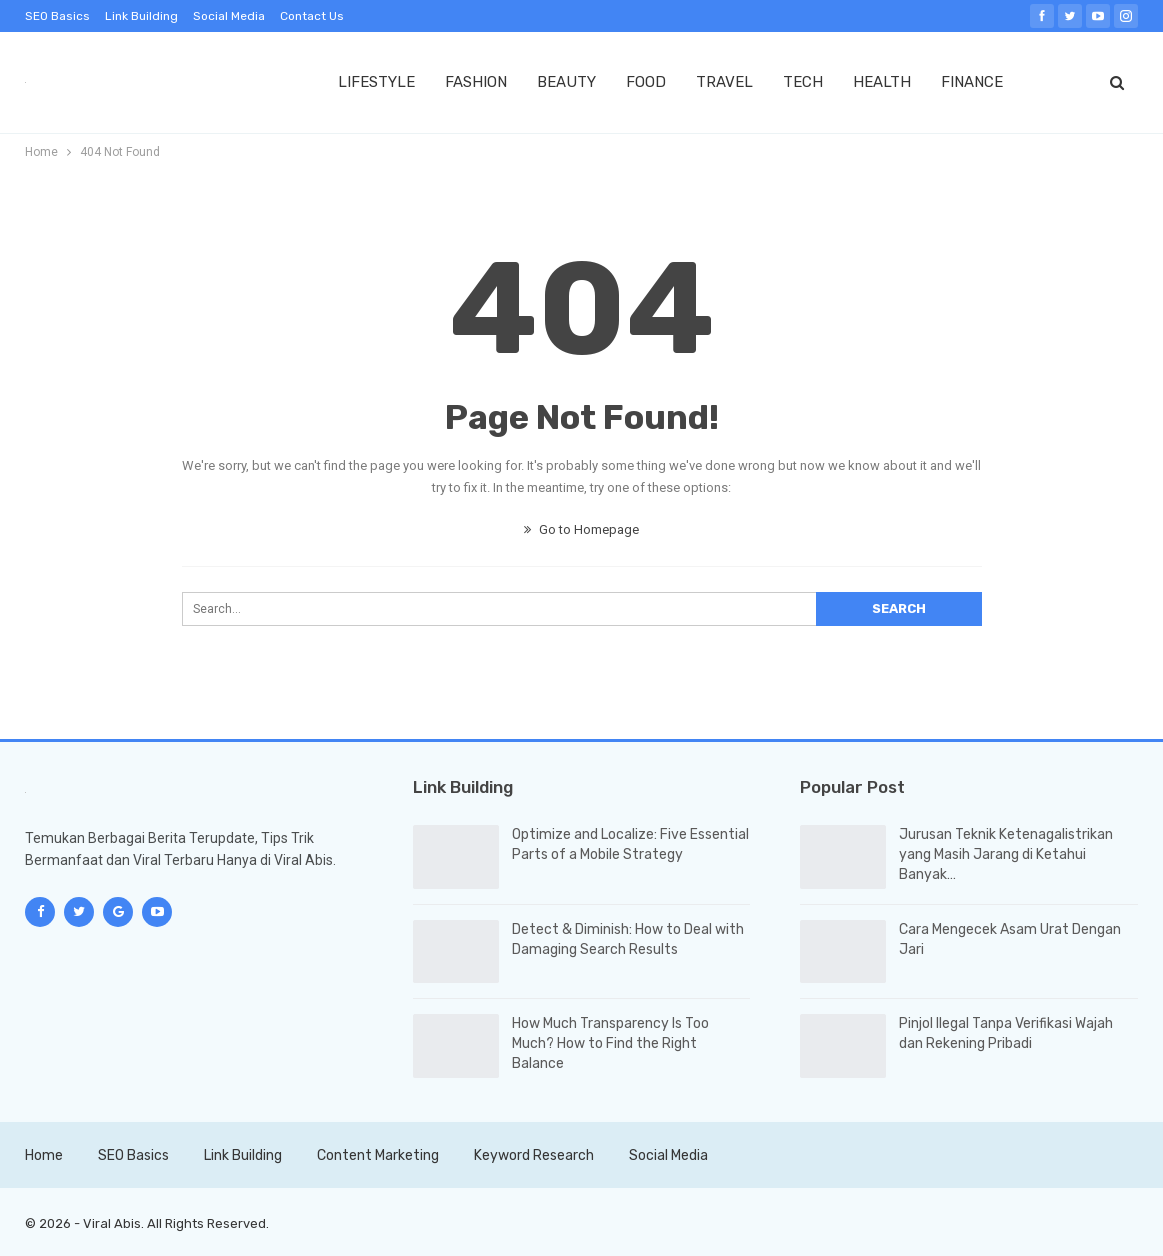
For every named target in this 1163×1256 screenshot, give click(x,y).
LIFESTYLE (376, 82)
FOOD (646, 82)
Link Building (141, 16)
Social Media (229, 16)
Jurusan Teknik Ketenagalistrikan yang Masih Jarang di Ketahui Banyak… (1006, 854)
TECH (803, 82)
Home (44, 1155)
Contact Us (312, 16)
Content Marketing (378, 1155)
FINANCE (972, 82)
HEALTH (882, 82)
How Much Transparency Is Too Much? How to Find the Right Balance (610, 1043)
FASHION (476, 82)
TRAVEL (724, 82)
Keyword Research (534, 1155)
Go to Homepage (581, 529)
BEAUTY (566, 82)
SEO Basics (57, 16)
